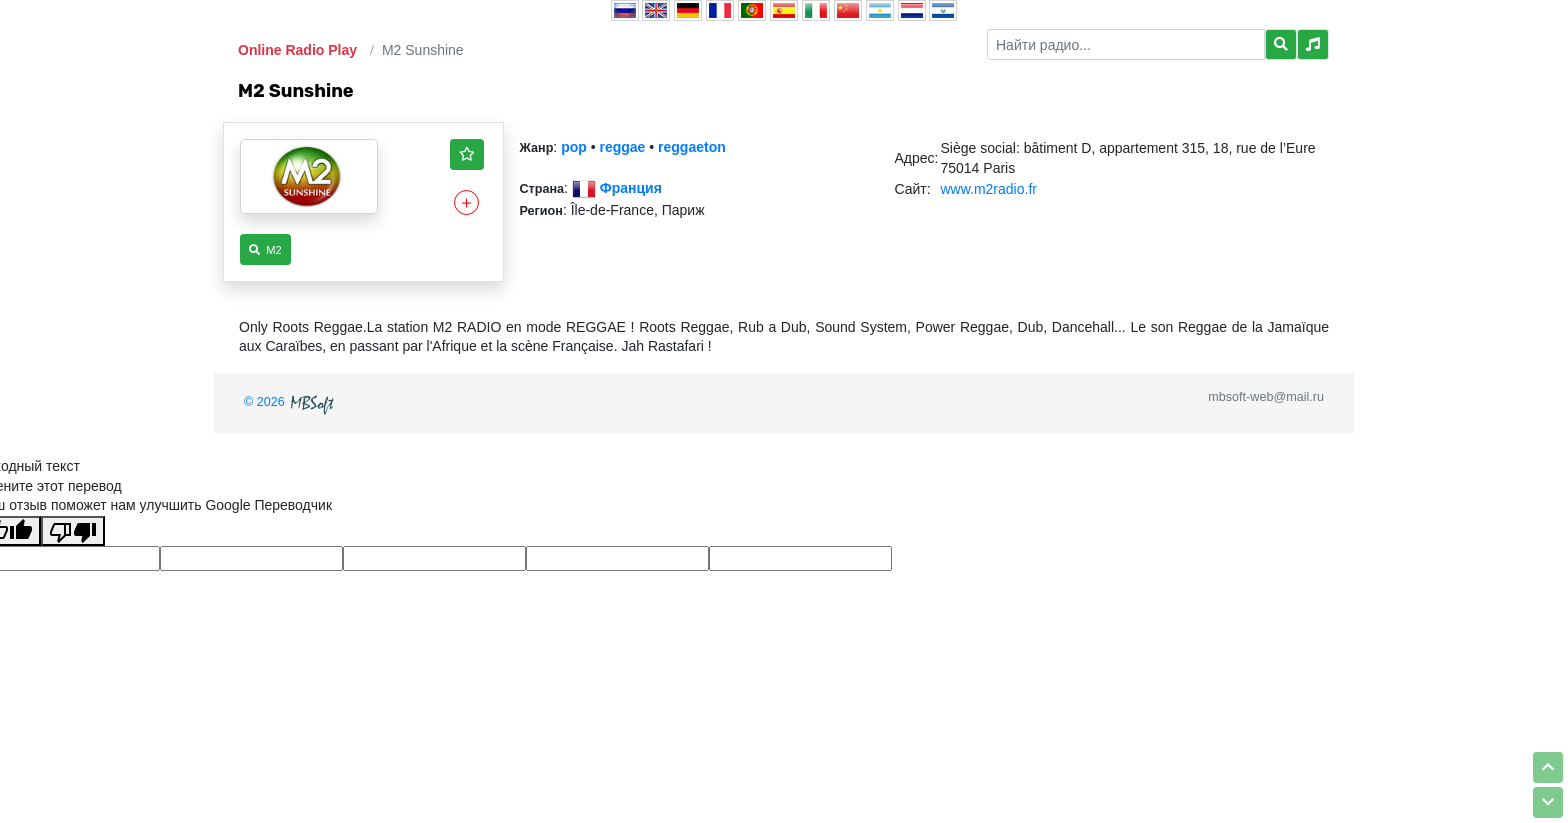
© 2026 (291, 402)
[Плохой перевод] (73, 531)
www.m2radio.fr (988, 189)
